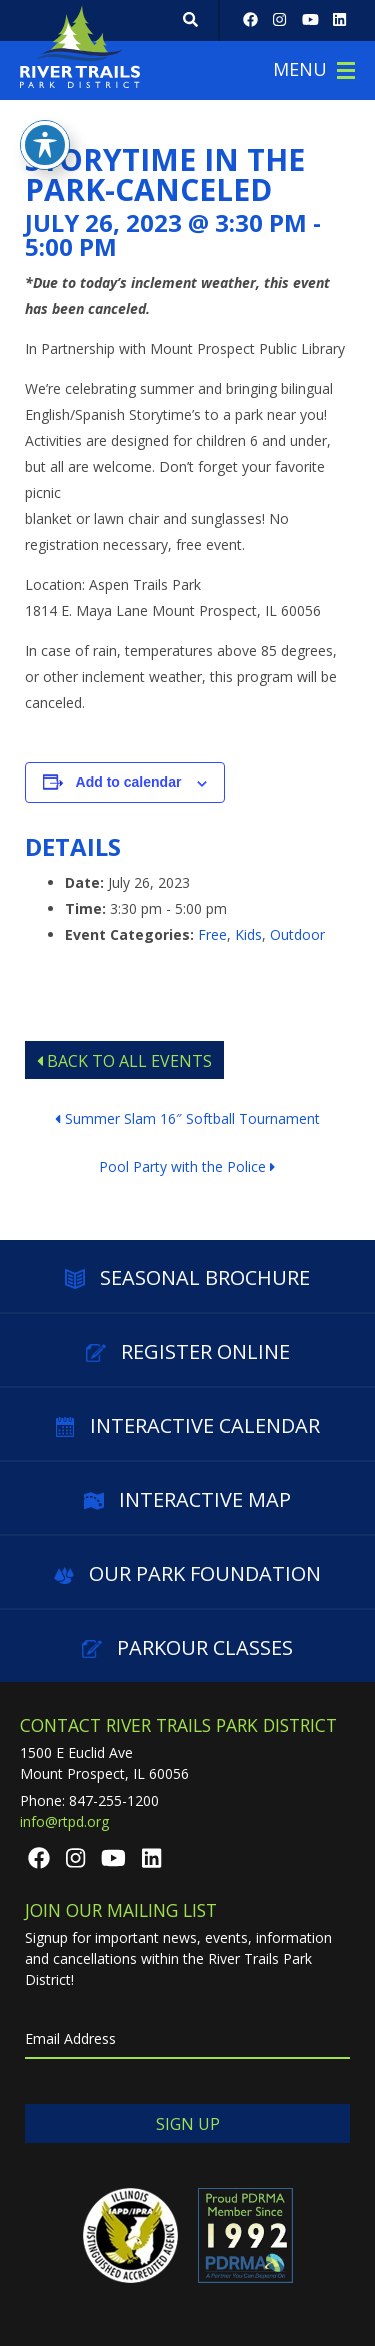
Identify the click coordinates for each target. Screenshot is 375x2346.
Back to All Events (124, 1061)
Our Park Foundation (187, 1573)
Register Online (188, 1351)
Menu (300, 69)
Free (212, 934)
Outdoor (297, 934)
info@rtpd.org (64, 1821)
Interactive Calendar (187, 1425)
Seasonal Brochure (187, 1277)
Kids (248, 934)
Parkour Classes (187, 1647)
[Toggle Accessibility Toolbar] (45, 139)
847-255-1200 (114, 1800)
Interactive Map (187, 1499)
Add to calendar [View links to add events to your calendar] (129, 782)
